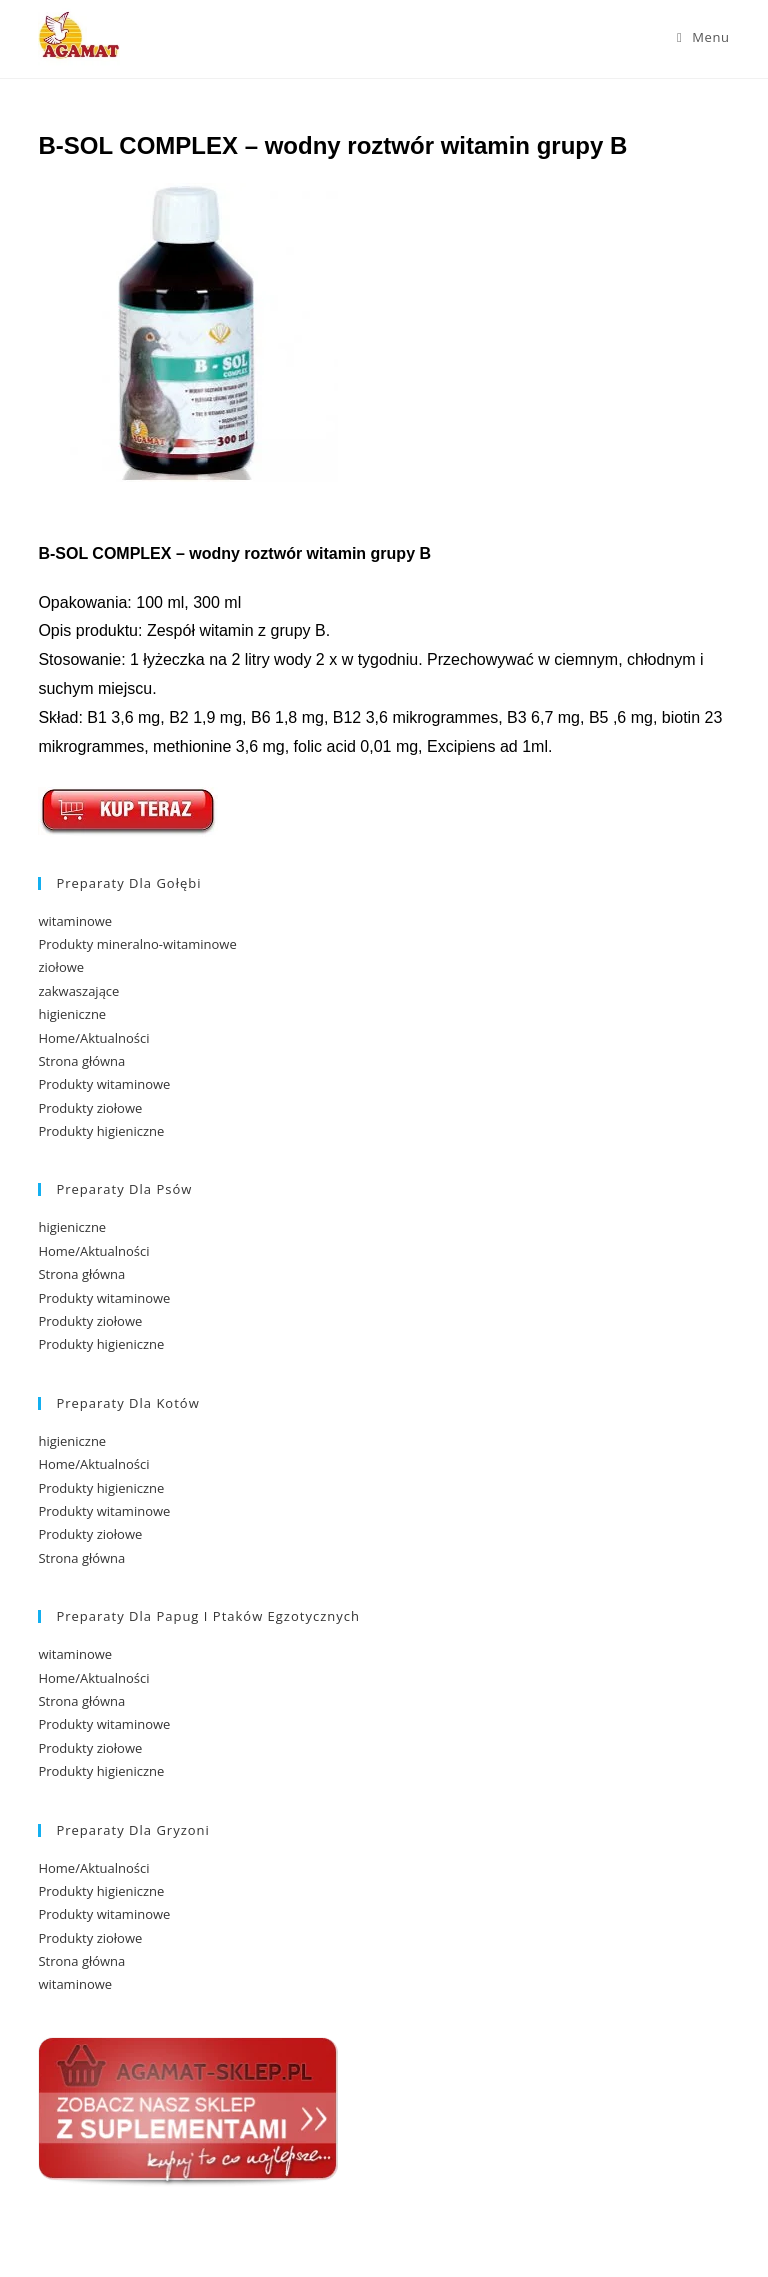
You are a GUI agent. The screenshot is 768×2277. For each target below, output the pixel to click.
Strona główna (81, 1061)
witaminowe (75, 921)
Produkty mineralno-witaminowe (137, 944)
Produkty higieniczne (101, 1131)
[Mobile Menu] (703, 37)
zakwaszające (78, 991)
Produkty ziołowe (90, 1108)
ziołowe (61, 967)
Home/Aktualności (93, 1038)
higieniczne (72, 1014)
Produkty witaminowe (104, 1084)
